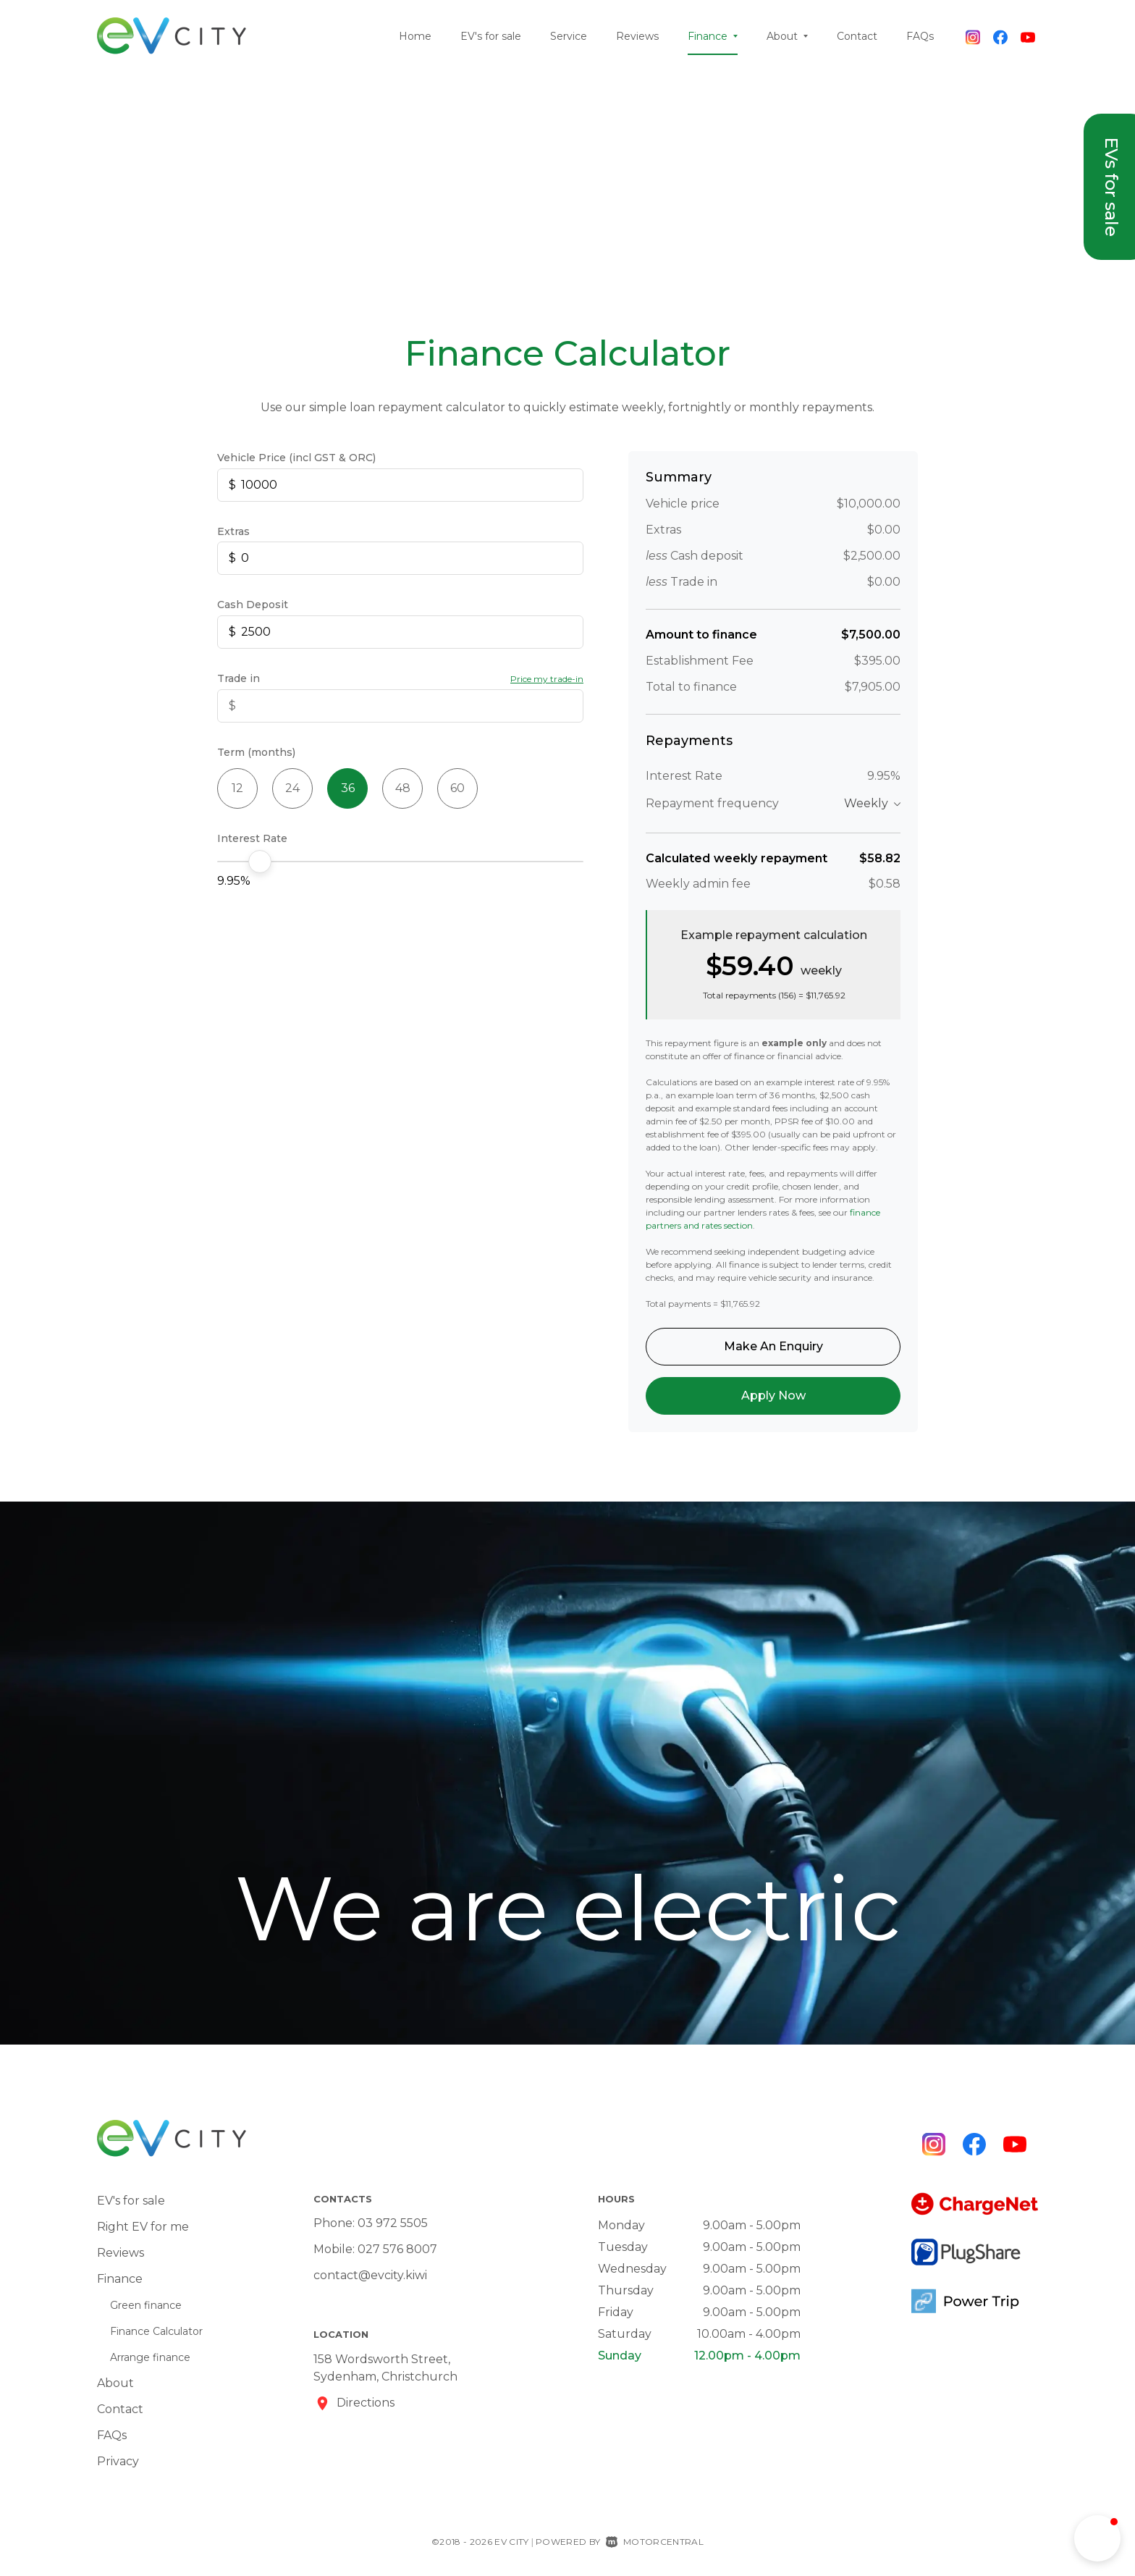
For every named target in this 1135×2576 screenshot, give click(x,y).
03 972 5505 (393, 2223)
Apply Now (773, 1395)
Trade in (238, 678)
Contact (857, 36)
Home (415, 36)
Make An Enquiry (773, 1346)
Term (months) (256, 752)
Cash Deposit (252, 604)
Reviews (637, 36)
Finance (713, 36)
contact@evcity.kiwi (370, 2275)
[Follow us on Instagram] (973, 36)
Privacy (118, 2461)
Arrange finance (150, 2357)
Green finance (146, 2305)
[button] (1097, 2538)
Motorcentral (655, 2541)
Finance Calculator (156, 2331)
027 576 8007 (397, 2249)
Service (568, 36)
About (787, 36)
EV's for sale (490, 36)
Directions (365, 2402)
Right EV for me (143, 2227)
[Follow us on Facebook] (1000, 36)
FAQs (920, 36)
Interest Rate (252, 838)
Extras (233, 531)
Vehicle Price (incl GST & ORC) (296, 457)
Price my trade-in (546, 678)
